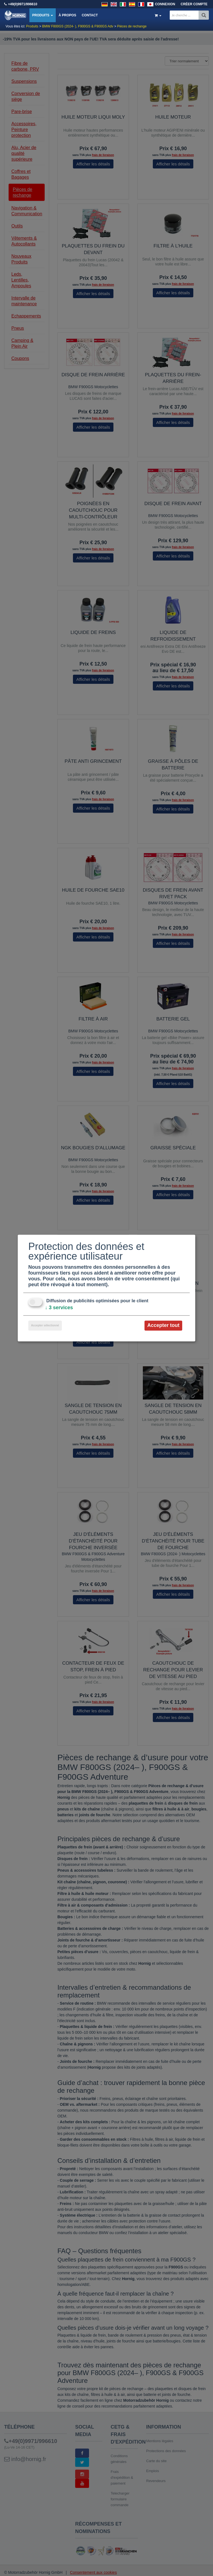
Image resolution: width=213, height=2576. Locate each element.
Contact (90, 15)
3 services (59, 1308)
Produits (42, 15)
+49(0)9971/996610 (22, 4)
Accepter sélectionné (45, 1325)
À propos (67, 15)
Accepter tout (163, 1325)
